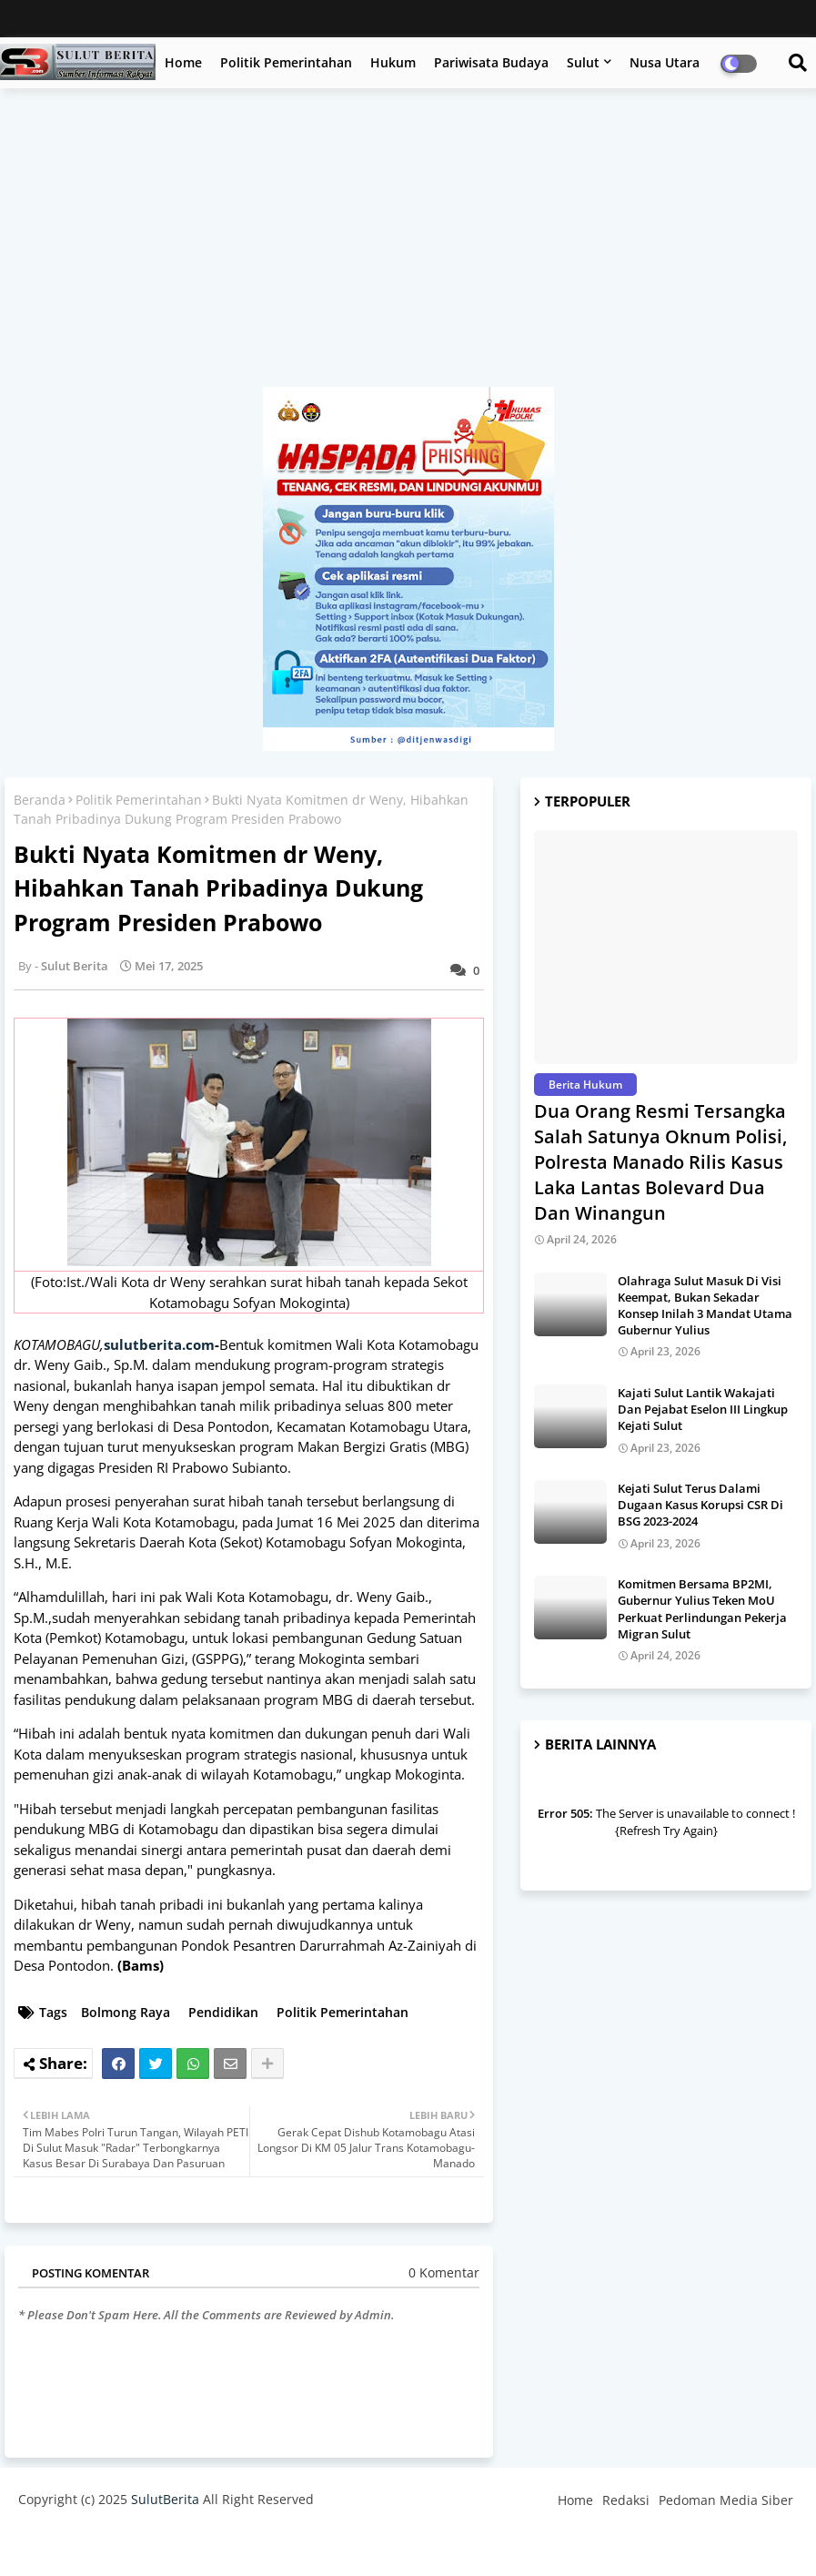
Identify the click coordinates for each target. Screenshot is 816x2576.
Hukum (393, 62)
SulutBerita (165, 2499)
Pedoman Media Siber (726, 2500)
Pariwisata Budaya (491, 62)
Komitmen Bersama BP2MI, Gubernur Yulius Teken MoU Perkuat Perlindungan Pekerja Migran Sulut (702, 1609)
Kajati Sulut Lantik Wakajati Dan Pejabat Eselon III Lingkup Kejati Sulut (703, 1409)
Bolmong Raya (125, 2012)
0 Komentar (443, 2272)
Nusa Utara (665, 62)
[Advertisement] (408, 246)
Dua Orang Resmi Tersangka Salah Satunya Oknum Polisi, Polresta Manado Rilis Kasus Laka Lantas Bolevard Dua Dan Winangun (660, 1162)
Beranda (39, 799)
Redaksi (626, 2500)
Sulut (583, 62)
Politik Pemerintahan (286, 62)
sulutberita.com (159, 1344)
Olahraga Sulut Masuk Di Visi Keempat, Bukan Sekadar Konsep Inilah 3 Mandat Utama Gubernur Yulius (705, 1306)
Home (183, 62)
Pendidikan (223, 2012)
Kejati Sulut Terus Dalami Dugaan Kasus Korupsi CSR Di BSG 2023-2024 (700, 1504)
